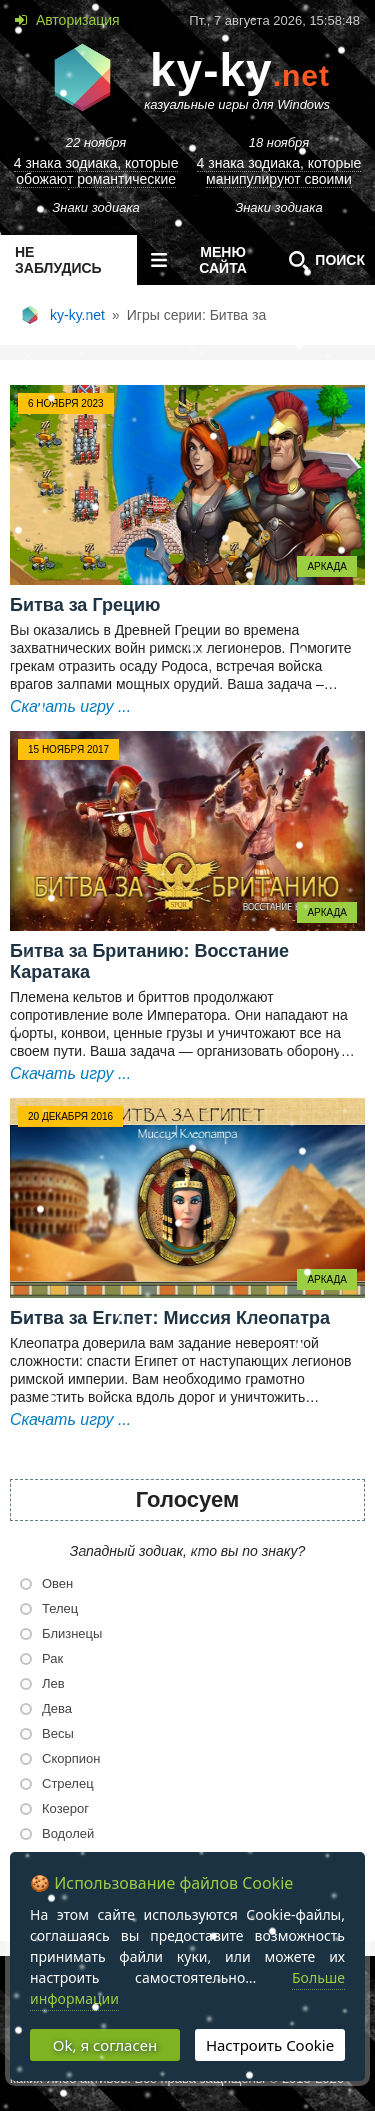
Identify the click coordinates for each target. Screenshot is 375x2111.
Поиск (322, 260)
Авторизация (76, 20)
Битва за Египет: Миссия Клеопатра (170, 1318)
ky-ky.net (77, 315)
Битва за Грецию (85, 605)
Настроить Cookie (270, 2045)
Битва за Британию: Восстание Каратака (149, 961)
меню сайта (194, 260)
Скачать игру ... (70, 706)
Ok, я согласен (105, 2045)
